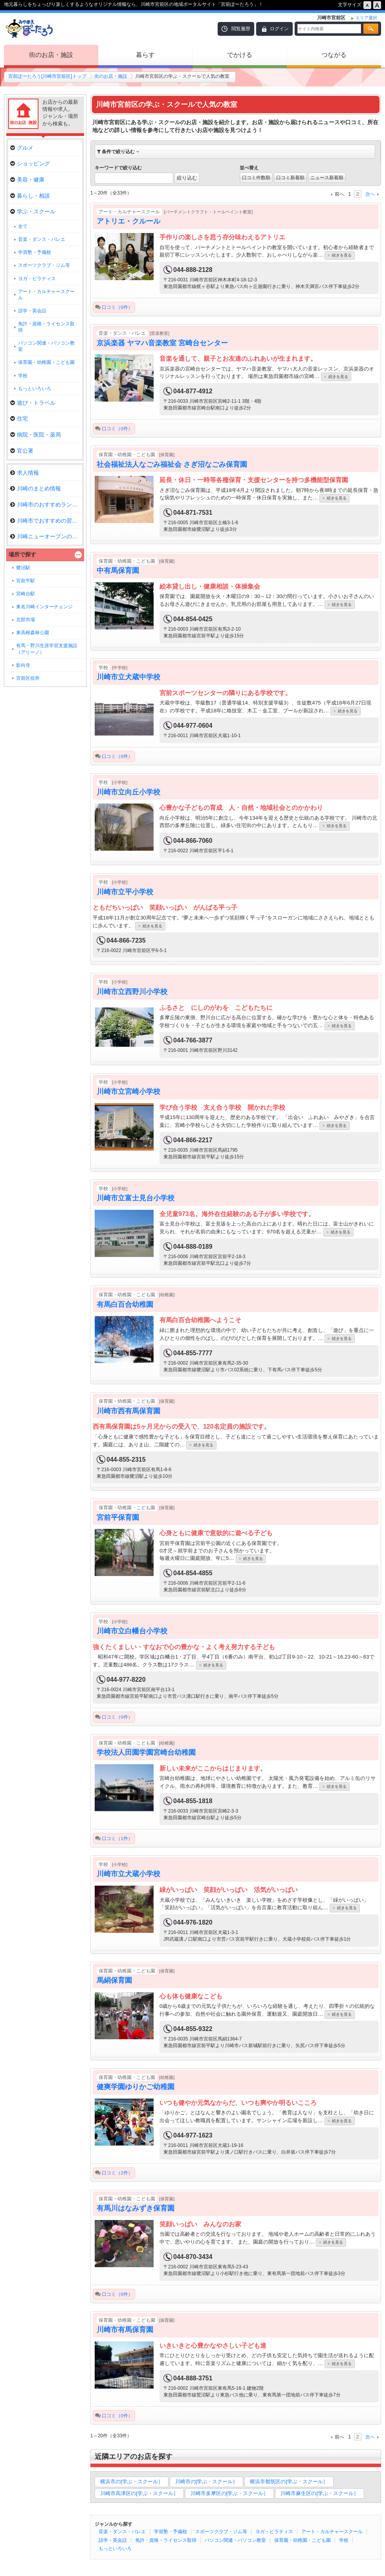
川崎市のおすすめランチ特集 (46, 504)
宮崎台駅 (25, 593)
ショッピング (30, 163)
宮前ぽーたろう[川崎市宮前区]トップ (47, 76)
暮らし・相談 (30, 196)
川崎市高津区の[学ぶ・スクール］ (139, 2493)
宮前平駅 (25, 580)
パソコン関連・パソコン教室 (235, 2540)
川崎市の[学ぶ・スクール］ (206, 2481)
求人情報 (24, 473)
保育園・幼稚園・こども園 (302, 2540)
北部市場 (25, 619)
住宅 (19, 418)
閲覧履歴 (240, 28)
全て (23, 226)
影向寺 (23, 665)
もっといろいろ (115, 2548)
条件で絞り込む (118, 151)
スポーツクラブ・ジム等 (221, 2531)
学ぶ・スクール (32, 211)
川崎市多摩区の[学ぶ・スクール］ (230, 2493)
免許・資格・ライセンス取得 (165, 2540)
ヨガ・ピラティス (274, 2531)
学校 (343, 2540)
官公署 (21, 451)
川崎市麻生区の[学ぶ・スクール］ (319, 2493)
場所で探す (22, 554)
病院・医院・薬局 (35, 434)
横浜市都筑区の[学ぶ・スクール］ (289, 2481)
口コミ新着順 (290, 177)
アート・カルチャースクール (332, 2531)
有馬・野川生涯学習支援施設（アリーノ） (46, 648)
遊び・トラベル (32, 403)
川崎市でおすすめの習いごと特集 (46, 520)
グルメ (21, 148)
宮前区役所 (28, 678)
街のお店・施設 (51, 54)
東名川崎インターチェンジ (44, 606)
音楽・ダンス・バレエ (122, 2531)
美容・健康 (27, 179)
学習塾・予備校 (170, 2531)
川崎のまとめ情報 (35, 488)
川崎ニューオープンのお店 (46, 536)
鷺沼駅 (23, 567)
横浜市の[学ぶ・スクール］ (131, 2481)
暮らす (145, 54)
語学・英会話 (113, 2540)
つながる (333, 54)
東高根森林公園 (32, 632)
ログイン (279, 28)
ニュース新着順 (326, 177)
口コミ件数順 (256, 177)
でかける (239, 54)
